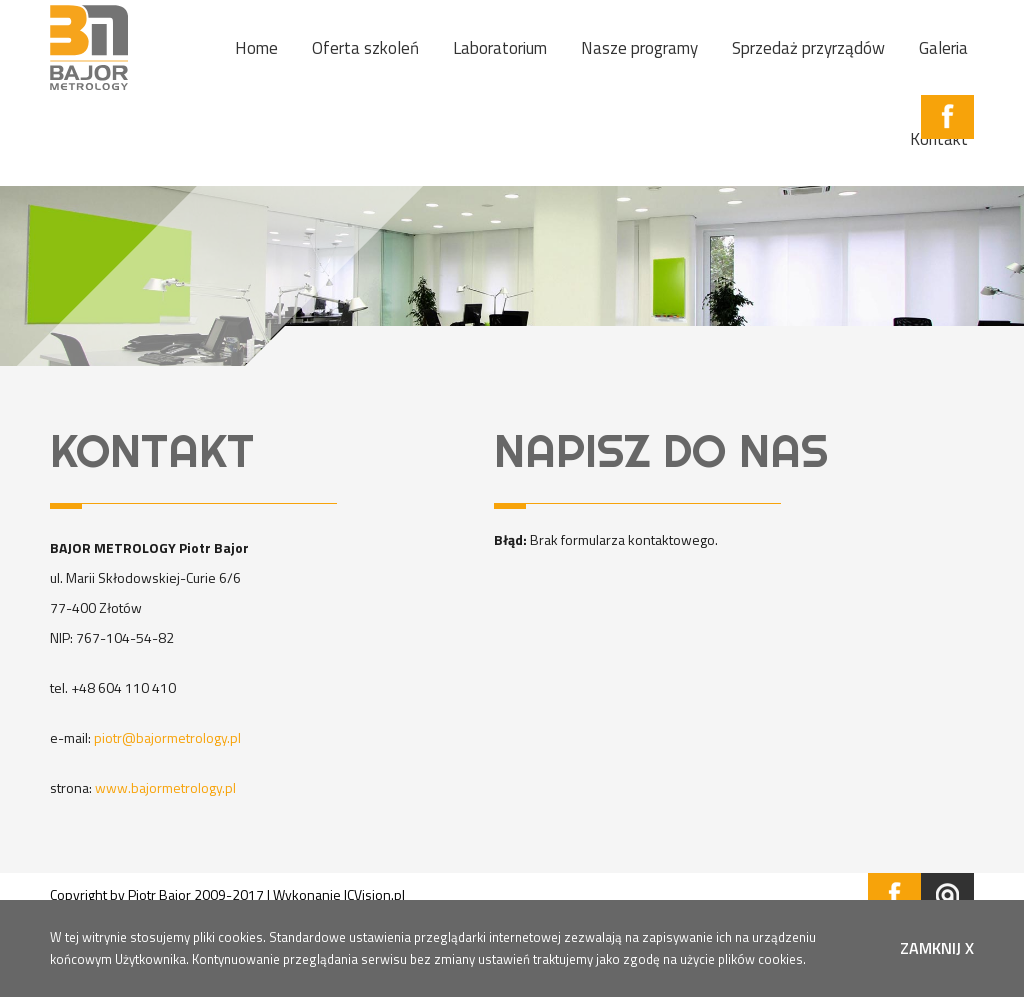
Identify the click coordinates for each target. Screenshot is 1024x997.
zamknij (937, 948)
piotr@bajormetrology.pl (167, 737)
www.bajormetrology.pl (165, 787)
